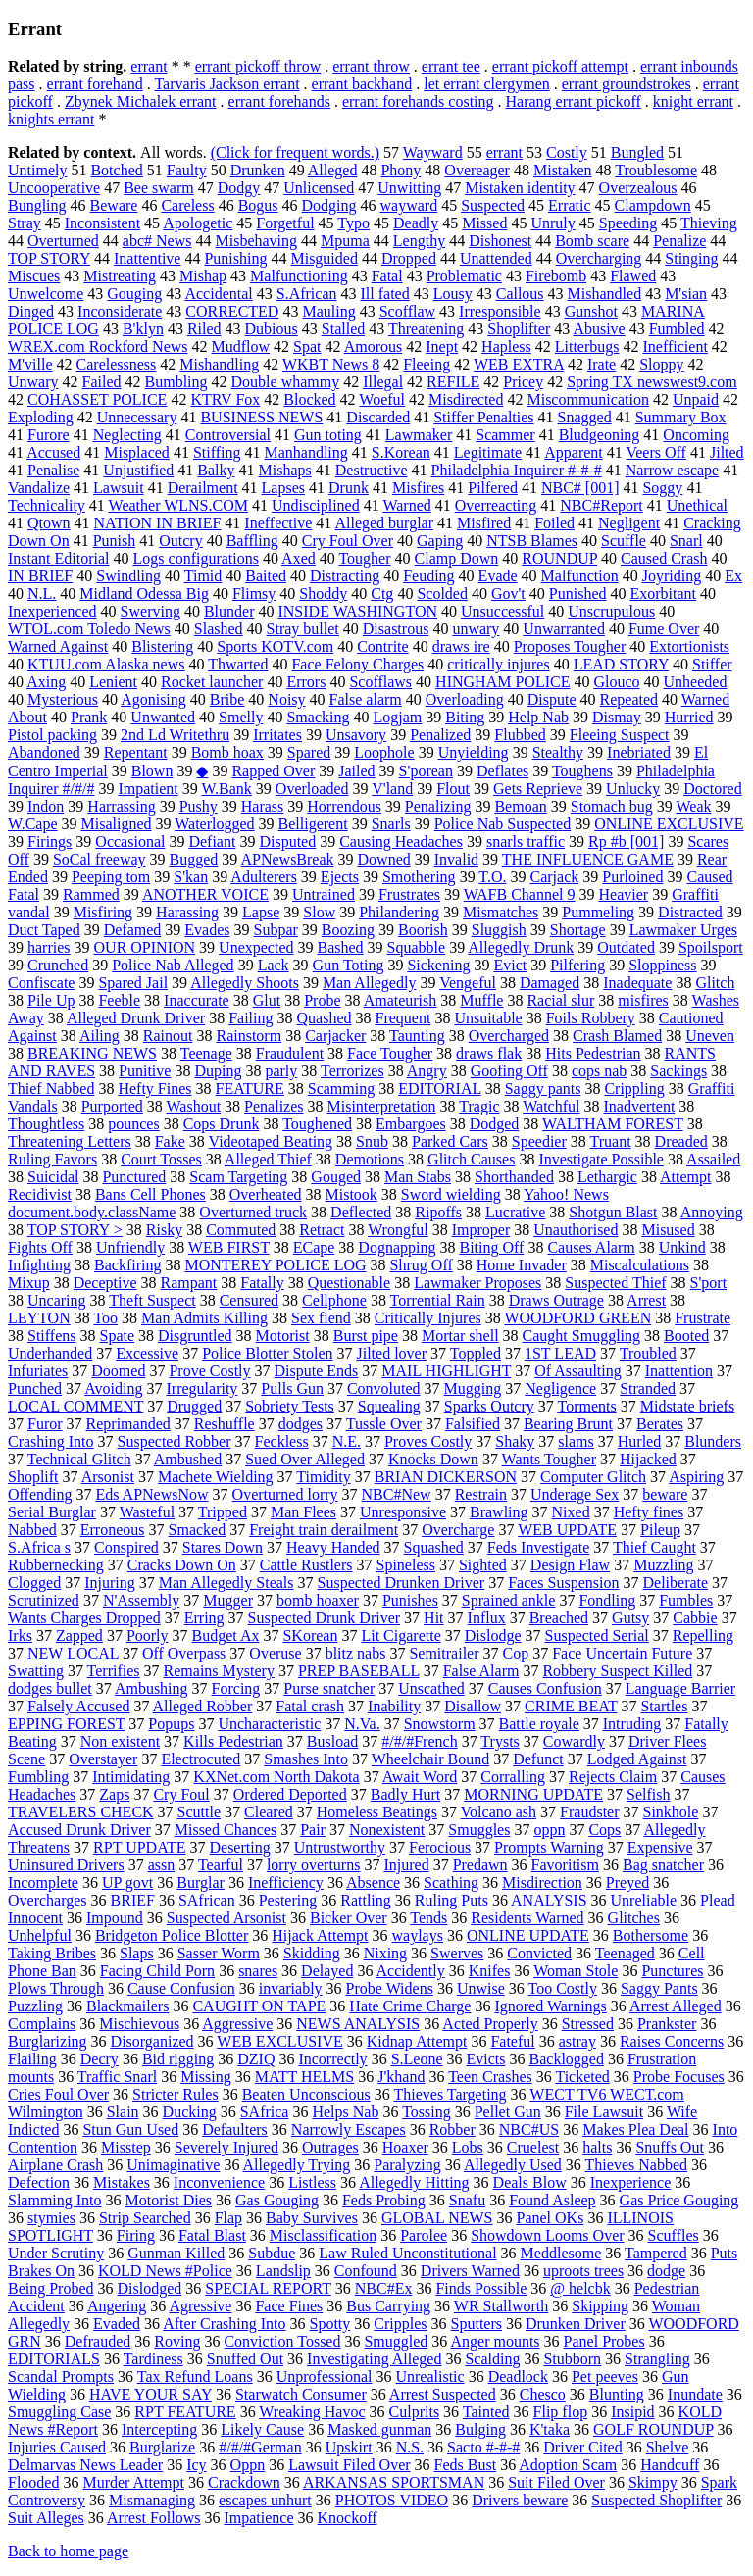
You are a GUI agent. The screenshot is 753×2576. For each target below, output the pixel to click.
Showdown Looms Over (547, 2235)
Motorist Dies (169, 2200)
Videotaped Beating (271, 1141)
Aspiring (696, 1476)
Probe (322, 1000)
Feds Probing (384, 2200)
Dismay (616, 717)
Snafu (467, 2200)
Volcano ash (498, 1812)
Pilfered (493, 487)
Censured (249, 1300)
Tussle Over (384, 1423)
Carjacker (335, 1035)
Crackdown (244, 2482)
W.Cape (33, 824)
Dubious (271, 329)
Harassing (187, 912)
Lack (273, 965)
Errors (306, 681)
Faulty (187, 170)
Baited (265, 576)
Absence (373, 1882)
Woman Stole (575, 1970)
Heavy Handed (333, 1547)
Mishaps (285, 470)
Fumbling (38, 1776)
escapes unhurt (265, 2500)
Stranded (648, 1388)
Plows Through (56, 1988)
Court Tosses (161, 1159)
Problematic (464, 276)
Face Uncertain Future (622, 1653)
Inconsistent (102, 223)
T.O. (492, 876)
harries (49, 947)
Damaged (549, 982)
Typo (353, 223)
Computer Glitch (593, 1476)
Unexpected (256, 947)
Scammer (505, 434)
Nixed (571, 1512)
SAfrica (264, 2112)
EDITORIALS (54, 2359)
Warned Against (58, 646)
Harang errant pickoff (573, 101)
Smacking (317, 717)
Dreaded (681, 1141)
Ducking (190, 2112)
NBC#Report (601, 505)
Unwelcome (45, 293)
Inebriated (639, 752)
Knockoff (347, 2517)
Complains (41, 2023)
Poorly (147, 1635)
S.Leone (417, 2059)
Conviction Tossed (282, 2341)
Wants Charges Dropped (84, 1618)
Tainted (486, 2411)
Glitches (634, 1917)
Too (105, 1318)
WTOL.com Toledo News (89, 628)
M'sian (686, 293)
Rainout (168, 1035)
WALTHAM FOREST (612, 1123)
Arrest (646, 1300)
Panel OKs (550, 2217)
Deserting (239, 1847)
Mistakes (121, 2182)
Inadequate (637, 982)
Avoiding (113, 1388)
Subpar (276, 929)
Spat (307, 346)
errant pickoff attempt (560, 66)
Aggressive (237, 2023)
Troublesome (656, 170)
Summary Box (681, 417)
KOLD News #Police (165, 2270)
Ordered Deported (290, 1794)
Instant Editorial (59, 558)
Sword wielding (451, 1194)
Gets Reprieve (537, 788)
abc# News (157, 240)
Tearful (220, 1865)
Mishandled (605, 293)
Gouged (336, 1176)
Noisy (286, 699)
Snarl (686, 540)
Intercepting (159, 2429)
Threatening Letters (69, 1141)
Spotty (330, 2323)
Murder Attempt (133, 2482)
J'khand (401, 2076)
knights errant (51, 119)
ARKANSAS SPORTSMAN (393, 2482)
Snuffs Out (669, 2147)
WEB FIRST (229, 1247)
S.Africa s (39, 1547)
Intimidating (131, 1776)
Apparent (573, 452)
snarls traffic (525, 841)
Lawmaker (418, 434)
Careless (187, 205)
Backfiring (127, 1265)
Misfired (484, 523)
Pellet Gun (508, 2112)
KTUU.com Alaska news (105, 664)
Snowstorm (440, 1723)
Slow (319, 912)
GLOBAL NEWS (437, 2217)
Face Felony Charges (357, 664)
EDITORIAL (439, 1088)
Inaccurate (196, 1000)
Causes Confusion (545, 1688)
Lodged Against (637, 1759)
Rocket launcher (212, 681)
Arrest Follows (154, 2517)
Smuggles (479, 1829)
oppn (549, 1829)
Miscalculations (639, 1265)
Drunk (348, 487)
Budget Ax (226, 1635)
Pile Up (51, 1000)
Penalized (440, 734)
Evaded (116, 2323)
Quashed (324, 1018)
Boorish (423, 929)
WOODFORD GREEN (577, 1318)
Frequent (403, 1018)
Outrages (330, 2147)
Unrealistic (429, 2376)
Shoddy (323, 593)
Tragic (479, 1106)
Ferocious (440, 1847)
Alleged (333, 170)
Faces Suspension (563, 1582)
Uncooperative (54, 187)
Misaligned (116, 824)
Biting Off (491, 1247)
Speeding (628, 223)
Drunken (257, 170)
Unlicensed (318, 187)
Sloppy (661, 364)
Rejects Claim (613, 1776)
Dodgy (239, 187)
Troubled (648, 1353)
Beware (114, 205)
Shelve (667, 2447)
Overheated (265, 1194)
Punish (114, 540)
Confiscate (41, 982)
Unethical (697, 505)
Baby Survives (312, 2217)
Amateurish (400, 1000)
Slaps (137, 1953)
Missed (484, 223)
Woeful (382, 399)
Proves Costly (428, 1441)
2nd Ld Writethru (175, 734)
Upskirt (349, 2447)
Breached (558, 1618)
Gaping (440, 540)
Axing (46, 681)
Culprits (414, 2411)
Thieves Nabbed (636, 2164)
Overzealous (638, 187)
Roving (177, 2341)
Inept (442, 346)
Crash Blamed (617, 1035)
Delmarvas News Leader (85, 2464)
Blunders (712, 1441)
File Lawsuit (604, 2112)
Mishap (202, 276)
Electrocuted (200, 1759)
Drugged (194, 1406)
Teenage (206, 1053)
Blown (152, 771)
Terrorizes (352, 1071)
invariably (291, 1988)
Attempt (685, 1176)
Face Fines (289, 2306)
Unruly (552, 223)
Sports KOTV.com (275, 646)
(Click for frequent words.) (295, 152)
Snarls (391, 824)
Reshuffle (224, 1423)
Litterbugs (587, 346)
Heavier (624, 894)
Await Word (420, 1776)
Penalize (679, 240)
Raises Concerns (672, 2041)
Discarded (378, 417)
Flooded (33, 2482)
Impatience (258, 2517)
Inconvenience (219, 2182)
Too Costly (561, 1988)
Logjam (397, 717)
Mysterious (62, 699)
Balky (215, 470)
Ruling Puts (451, 1900)
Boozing (348, 929)
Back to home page (68, 2551)
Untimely (37, 170)
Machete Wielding (216, 1476)
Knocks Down (433, 1459)
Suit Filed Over (556, 2482)
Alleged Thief (268, 1159)
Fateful (512, 2041)
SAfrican (206, 1900)
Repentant (136, 752)
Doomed (118, 1370)
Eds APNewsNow (151, 1494)
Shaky (514, 1441)
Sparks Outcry (489, 1406)
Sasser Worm (218, 1953)
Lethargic (607, 1176)
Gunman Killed (176, 2253)
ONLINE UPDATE (528, 1935)
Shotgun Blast (613, 1212)
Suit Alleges (46, 2517)
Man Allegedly (370, 982)
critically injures (498, 664)
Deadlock (518, 2376)
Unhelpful (40, 1935)
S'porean (426, 771)
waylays (417, 1935)
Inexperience (631, 2182)
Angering (116, 2306)
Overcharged (509, 1035)
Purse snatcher (329, 1688)
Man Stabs (417, 1176)
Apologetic (197, 223)
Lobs (467, 2147)
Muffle (481, 1000)
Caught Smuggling (581, 1335)
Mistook (351, 1194)
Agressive (200, 2306)
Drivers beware (520, 2500)
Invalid (456, 859)
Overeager (477, 170)
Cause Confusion (181, 1988)
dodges (300, 1423)
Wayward (433, 152)
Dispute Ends (317, 1370)
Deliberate (675, 1582)
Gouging (134, 293)
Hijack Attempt (320, 1935)
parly (281, 1071)
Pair (313, 1829)
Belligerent (313, 824)
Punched (35, 1388)
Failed (102, 381)
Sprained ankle (509, 1600)
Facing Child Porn (157, 1970)
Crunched (57, 965)
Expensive (660, 1847)
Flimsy (254, 593)
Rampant (189, 1282)
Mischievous (139, 2023)
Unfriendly (130, 1247)
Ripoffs (438, 1212)
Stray (24, 223)
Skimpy (653, 2482)
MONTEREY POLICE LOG (275, 1265)
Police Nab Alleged (172, 965)
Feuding (428, 576)
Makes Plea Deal (635, 2129)
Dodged (495, 1123)
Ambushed (188, 1459)
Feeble (119, 1000)
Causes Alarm (590, 1247)
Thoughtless (46, 1123)
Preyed (627, 1882)
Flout (453, 788)
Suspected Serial (597, 1635)
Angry (427, 1071)
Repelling (703, 1635)
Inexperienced (52, 611)
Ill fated (385, 293)
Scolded (442, 593)
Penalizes (273, 1106)
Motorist (283, 1335)
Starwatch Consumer (301, 2394)
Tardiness (153, 2359)
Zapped (79, 1635)
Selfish (648, 1794)
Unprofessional (324, 2376)
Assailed (713, 1159)
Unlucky (633, 788)
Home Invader (522, 1265)
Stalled (343, 329)
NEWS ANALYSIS (358, 2023)
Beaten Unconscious (306, 2094)
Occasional (130, 841)
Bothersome (650, 1935)
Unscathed (431, 1688)
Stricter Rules (175, 2094)
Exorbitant (662, 593)
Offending (40, 1494)
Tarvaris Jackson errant (226, 83)
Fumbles (686, 1600)
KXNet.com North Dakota (276, 1776)
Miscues (34, 276)
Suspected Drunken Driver (401, 1582)
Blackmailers (127, 2006)
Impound (114, 1917)
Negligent (629, 523)
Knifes (490, 1970)
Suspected (493, 205)
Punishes (410, 1600)
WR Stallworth (501, 2306)
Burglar (200, 1882)
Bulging (480, 2429)
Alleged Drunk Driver (136, 1018)
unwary (475, 628)
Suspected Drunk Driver (324, 1618)
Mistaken (562, 170)
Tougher (364, 558)
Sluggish (499, 929)
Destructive (371, 470)
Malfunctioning (299, 276)
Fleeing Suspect (620, 734)
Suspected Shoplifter (656, 2500)
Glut (266, 1000)
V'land (392, 788)
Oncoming (696, 434)
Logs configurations (196, 558)
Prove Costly (209, 1370)
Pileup (660, 1529)
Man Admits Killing (204, 1318)
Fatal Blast (212, 2235)
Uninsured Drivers (66, 1865)
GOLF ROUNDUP (653, 2429)
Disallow (472, 1706)
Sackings (678, 1071)
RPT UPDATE (139, 1847)
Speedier (539, 1141)
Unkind (682, 1247)
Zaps (114, 1794)
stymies (51, 2217)
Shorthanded (514, 1176)
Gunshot (591, 311)
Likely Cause (262, 2429)
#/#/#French (419, 1741)
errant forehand (95, 83)
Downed (384, 859)
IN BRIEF (40, 576)
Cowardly (574, 1741)
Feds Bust (465, 2464)
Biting (464, 717)
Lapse (260, 912)
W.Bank (226, 788)
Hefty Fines (154, 1088)
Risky (164, 1229)
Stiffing (217, 452)
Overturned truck (253, 1212)
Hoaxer (405, 2147)
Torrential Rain (437, 1300)
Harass (262, 806)
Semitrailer (443, 1653)
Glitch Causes (471, 1159)
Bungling (37, 205)
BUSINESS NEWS (261, 417)
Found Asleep (552, 2200)
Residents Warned (527, 1917)
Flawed (633, 276)
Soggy (662, 487)
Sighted (483, 1565)
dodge (666, 2270)
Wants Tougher (549, 1459)
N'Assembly (141, 1600)
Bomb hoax (227, 752)
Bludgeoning (599, 434)
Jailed (356, 771)
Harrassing (121, 806)
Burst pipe (365, 1335)
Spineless (405, 1565)
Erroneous (112, 1529)
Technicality (46, 505)
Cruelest (533, 2147)
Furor (45, 1423)
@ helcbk (580, 2288)
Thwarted (238, 664)
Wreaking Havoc (312, 2411)
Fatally (261, 1282)
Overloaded (312, 788)
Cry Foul (181, 1794)
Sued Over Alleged (305, 1459)
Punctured (134, 1176)
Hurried (689, 717)
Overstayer (103, 1759)
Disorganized (152, 2041)
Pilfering (577, 965)
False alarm (365, 699)
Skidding (311, 1953)
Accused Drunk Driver (79, 1829)
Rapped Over (273, 771)
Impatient (147, 788)
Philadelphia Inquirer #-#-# (516, 470)
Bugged (194, 859)
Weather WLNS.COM (178, 505)
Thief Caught (654, 1547)
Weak (693, 806)
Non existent (120, 1741)
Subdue (271, 2253)
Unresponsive (403, 1512)
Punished (578, 593)
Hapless (506, 346)
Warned (406, 505)
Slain (123, 2112)
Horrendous (344, 806)
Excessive (147, 1353)
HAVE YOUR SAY (150, 2394)
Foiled (554, 523)
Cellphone (334, 1300)
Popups (171, 1723)
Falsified (472, 1423)
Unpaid (696, 399)
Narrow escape (673, 470)
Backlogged (566, 2059)
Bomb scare (592, 240)
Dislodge (493, 1635)
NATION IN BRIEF (158, 523)
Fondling (606, 1600)
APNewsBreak (286, 859)
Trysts (499, 1741)
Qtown (49, 523)
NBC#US (529, 2129)
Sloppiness (662, 965)
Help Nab (538, 717)
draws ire (461, 646)
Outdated (626, 947)
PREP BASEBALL (359, 1670)
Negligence (560, 1388)
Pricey (523, 381)
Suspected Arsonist (226, 1917)
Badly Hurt (406, 1794)
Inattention (679, 1370)
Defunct (538, 1759)
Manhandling (305, 452)
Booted (686, 1335)
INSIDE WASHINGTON (357, 611)
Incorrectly (332, 2059)
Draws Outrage (556, 1300)
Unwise (481, 1988)
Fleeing (426, 364)
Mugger (228, 1600)
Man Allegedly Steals (226, 1582)
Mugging (473, 1388)
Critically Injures (428, 1318)
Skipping (600, 2306)
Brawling (499, 1512)
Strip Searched (145, 2217)
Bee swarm (159, 187)
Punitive (145, 1071)
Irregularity (202, 1388)
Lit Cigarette (400, 1635)
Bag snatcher (663, 1865)
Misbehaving (257, 240)
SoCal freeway (99, 859)
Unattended (496, 258)
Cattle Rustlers (306, 1565)
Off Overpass (184, 1653)
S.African (306, 293)
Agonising (153, 699)
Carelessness (116, 364)
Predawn (480, 1865)
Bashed (341, 947)
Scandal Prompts (61, 2376)
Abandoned (44, 752)
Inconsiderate (119, 311)
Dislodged (150, 2288)
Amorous (373, 346)
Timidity (323, 1476)
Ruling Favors (52, 1159)
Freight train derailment (323, 1529)
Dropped (408, 258)
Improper (481, 1229)
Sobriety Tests (289, 1406)
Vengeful (467, 982)
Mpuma (345, 240)
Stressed (588, 2023)
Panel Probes (604, 2341)
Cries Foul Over (58, 2094)
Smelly (241, 717)
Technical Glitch (79, 1459)
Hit (433, 1618)
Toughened (317, 1123)
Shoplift (33, 1476)
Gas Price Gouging (679, 2200)
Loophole (384, 752)
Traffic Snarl (117, 2076)
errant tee (451, 66)
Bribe (227, 699)
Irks (20, 1635)
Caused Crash (664, 558)
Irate (601, 364)
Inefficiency (286, 1882)
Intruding (632, 1723)
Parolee (423, 2235)
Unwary (33, 381)
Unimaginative (173, 2164)
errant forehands (279, 101)
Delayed (327, 1970)
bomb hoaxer (317, 1600)
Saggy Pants (659, 1988)
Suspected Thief (615, 1282)
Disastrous (396, 628)
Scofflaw (407, 311)
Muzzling (663, 1565)
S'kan (191, 876)
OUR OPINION (145, 947)
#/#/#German (260, 2447)
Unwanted (162, 717)
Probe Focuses (679, 2076)
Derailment (203, 487)
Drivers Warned (470, 2270)
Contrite (382, 646)
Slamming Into (55, 2200)
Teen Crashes (490, 2076)
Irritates (277, 734)
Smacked (197, 1529)
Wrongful (398, 1229)
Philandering (399, 912)
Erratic (569, 205)
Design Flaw (570, 1565)
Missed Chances (225, 1829)
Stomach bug (612, 806)
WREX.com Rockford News (98, 346)
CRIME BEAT (571, 1706)
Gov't (508, 593)
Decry (99, 2059)
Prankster (666, 2023)
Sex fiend (321, 1318)
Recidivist (40, 1194)
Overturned (63, 240)
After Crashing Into (224, 2323)
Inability (394, 1706)
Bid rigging (178, 2059)
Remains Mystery (219, 1670)
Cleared (268, 1812)
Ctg (382, 593)
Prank (89, 717)
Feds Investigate (538, 1547)
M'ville (30, 364)
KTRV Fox (225, 399)
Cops (604, 1829)
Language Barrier (680, 1688)
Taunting (417, 1035)
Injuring (109, 1582)
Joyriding (671, 576)
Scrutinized (43, 1600)
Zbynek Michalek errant (141, 101)
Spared (308, 752)
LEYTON (39, 1318)
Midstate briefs (687, 1406)
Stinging (691, 258)
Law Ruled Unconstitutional (407, 2253)
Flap (228, 2217)
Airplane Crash (55, 2164)
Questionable (349, 1282)
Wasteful (147, 1512)
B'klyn (143, 329)
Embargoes (411, 1123)
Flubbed (519, 734)
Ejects (340, 876)
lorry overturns (314, 1865)
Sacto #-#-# (483, 2447)
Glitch (714, 982)
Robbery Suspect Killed (617, 1670)
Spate (116, 1335)
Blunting (616, 2394)
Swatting (36, 1670)
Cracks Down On (181, 1565)
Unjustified (138, 470)
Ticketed (582, 2076)
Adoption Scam (568, 2464)
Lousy (453, 293)
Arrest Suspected (442, 2394)
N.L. (41, 593)
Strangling (657, 2359)
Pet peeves (605, 2376)
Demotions (369, 1159)
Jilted (727, 452)
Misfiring (103, 912)
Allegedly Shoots (244, 982)
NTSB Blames (531, 540)
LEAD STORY (621, 664)
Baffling (252, 540)
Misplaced (137, 452)
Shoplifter (518, 329)
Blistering (162, 646)
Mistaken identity (520, 187)
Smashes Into (306, 1759)
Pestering (288, 1900)
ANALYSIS (549, 1900)
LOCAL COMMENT (75, 1406)
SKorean (309, 1635)
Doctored (712, 788)
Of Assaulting (577, 1370)
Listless (312, 2182)
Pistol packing (52, 734)
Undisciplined (316, 505)
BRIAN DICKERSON (446, 1476)
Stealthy (557, 752)
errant (148, 66)
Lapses (283, 487)
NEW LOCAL (73, 1653)
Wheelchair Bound (430, 1759)
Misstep (126, 2147)
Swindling (128, 576)
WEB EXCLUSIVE (279, 2041)
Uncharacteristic (269, 1723)
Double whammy (285, 381)
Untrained (323, 894)
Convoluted (384, 1388)
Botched (116, 170)
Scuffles (673, 2235)
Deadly (415, 223)
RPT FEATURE (184, 2411)
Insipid (632, 2411)
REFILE (453, 381)
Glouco (616, 681)
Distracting (344, 576)
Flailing (32, 2059)
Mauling (328, 311)
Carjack (553, 876)
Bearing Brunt (568, 1423)
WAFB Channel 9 (520, 894)
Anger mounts (494, 2341)
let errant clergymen (487, 83)
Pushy (198, 806)
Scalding (492, 2359)
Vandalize (39, 487)
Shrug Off (421, 1265)
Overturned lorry (285, 1494)
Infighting (39, 1265)
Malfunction (580, 576)
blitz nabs (356, 1653)
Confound (365, 2270)
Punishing (235, 258)
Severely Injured (226, 2147)
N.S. (410, 2447)
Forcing (236, 1688)
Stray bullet (303, 628)
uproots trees (583, 2270)
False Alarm (481, 1670)
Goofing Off (509, 1071)
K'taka (549, 2429)
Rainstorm (248, 1035)
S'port (709, 1282)
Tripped (222, 1512)
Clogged (34, 1582)
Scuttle (199, 1812)
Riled (204, 329)
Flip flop (560, 2411)
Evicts (486, 2059)
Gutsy (630, 1618)
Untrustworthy (339, 1847)
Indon (45, 806)
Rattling (365, 1900)
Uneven (709, 1035)
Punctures (672, 1970)
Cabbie (695, 1618)
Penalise (53, 470)
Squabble (416, 947)
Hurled (639, 1441)
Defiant (211, 841)
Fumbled (677, 329)
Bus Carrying (388, 2306)
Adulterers (263, 876)
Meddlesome (561, 2253)
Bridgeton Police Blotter (171, 1935)
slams (575, 1441)
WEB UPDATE (567, 1529)
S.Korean (401, 452)
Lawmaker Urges (683, 929)
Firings (49, 841)
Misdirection (542, 1882)
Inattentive (147, 258)
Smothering (419, 876)
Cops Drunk (221, 1123)
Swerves (456, 1953)
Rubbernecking (56, 1565)
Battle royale (539, 1723)
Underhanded (50, 1353)
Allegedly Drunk (521, 947)
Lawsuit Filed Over (349, 2464)
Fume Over (663, 628)
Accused (53, 452)
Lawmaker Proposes (477, 1282)
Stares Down (222, 1547)
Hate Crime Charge (410, 2006)
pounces (133, 1123)
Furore (48, 434)
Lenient (113, 681)
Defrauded (98, 2341)
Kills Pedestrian (233, 1741)
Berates (659, 1423)
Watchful (551, 1106)
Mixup (29, 1282)
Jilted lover (392, 1353)
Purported (112, 1106)
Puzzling (35, 2006)
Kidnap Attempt (417, 2041)
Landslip (283, 2270)
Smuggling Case (59, 2411)
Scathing (451, 1882)
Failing (250, 1018)
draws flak (489, 1053)
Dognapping (396, 1247)
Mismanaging (152, 2500)
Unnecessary (137, 417)
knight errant (693, 101)
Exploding (41, 417)
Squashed (434, 1547)
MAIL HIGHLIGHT (446, 1370)
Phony (400, 170)
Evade (498, 576)
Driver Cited (582, 2447)
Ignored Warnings (550, 2006)
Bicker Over (348, 1917)
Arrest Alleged (675, 2006)
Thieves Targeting (449, 2094)
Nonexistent (387, 1829)
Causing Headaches (401, 841)
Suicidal (52, 1176)
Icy (196, 2464)
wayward (409, 205)
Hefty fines (649, 1512)
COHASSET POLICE (97, 399)
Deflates (502, 771)
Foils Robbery (590, 1018)
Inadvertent (639, 1106)
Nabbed (32, 1529)
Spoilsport (710, 947)
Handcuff (669, 2464)
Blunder (229, 611)
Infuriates (38, 1370)
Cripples (400, 2323)
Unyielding (473, 752)
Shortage (578, 929)
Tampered (656, 2253)
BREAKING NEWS (92, 1053)
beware (664, 1494)
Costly (566, 152)
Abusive (599, 329)
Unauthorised (575, 1229)
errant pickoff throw (258, 66)
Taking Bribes (52, 1953)
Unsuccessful (502, 611)
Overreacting (496, 505)
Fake (170, 1141)
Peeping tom (111, 876)
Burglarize (162, 2447)
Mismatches (500, 912)
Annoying (711, 1212)
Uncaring (56, 1300)
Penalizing (438, 806)
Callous (520, 293)
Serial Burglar (52, 1512)
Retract (321, 1229)
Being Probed (51, 2288)
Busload (332, 1741)
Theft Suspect (152, 1300)
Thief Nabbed (51, 1088)
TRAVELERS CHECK (81, 1812)
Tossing (426, 2112)
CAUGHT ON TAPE (259, 2006)
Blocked (309, 399)
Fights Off (40, 1247)
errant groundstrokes (626, 83)
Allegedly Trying (297, 2164)
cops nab (599, 1071)
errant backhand (362, 83)
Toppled (475, 1353)
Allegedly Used (513, 2164)
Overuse (275, 1653)
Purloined (632, 876)
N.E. (346, 1441)
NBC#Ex (384, 2288)
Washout (193, 1106)
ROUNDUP (559, 558)
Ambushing (151, 1688)
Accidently (410, 1970)
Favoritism (565, 1865)
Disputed (287, 841)
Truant (609, 1141)
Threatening (426, 329)
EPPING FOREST (66, 1723)
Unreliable (644, 1900)
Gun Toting (348, 965)
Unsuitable (488, 1018)
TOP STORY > (75, 1229)
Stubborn (572, 2359)
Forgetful (285, 223)
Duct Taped (44, 929)
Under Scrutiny (56, 2253)
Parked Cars (450, 1141)
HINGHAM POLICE (502, 681)
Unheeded (696, 681)
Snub (372, 1141)
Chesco (543, 2394)
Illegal (383, 381)
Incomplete (43, 1882)
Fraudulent (290, 1053)
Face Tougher (389, 1053)
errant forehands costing (418, 101)
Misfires (418, 487)
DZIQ (256, 2059)
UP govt (127, 1882)
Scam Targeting (238, 1176)
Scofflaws (380, 681)
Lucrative (515, 1212)
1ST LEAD (560, 1353)
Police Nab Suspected (503, 824)
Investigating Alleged (374, 2359)
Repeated (629, 699)
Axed (298, 558)
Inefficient (675, 346)
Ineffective (278, 523)
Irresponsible (500, 311)
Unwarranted (564, 628)
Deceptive (105, 1282)
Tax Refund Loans (195, 2376)
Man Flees (303, 1512)
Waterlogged (214, 824)
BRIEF (133, 1900)
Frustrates (409, 894)
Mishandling (219, 364)
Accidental (218, 293)
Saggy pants (543, 1088)
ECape (314, 1247)
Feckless (282, 1441)
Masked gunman (379, 2429)
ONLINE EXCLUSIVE (668, 824)
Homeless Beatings (377, 1812)
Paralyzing (407, 2164)
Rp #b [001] (626, 841)
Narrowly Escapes (348, 2129)
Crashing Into (51, 1441)
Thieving (708, 223)
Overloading (465, 699)
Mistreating (119, 276)
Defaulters (235, 2129)
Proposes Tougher (570, 646)
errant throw (371, 66)
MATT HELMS (305, 2076)
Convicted (539, 1953)
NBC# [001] (580, 487)
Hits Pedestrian (592, 1053)
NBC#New (396, 1494)
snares (257, 1970)
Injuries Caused (57, 2447)
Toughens (582, 771)
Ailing (99, 1035)
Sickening (438, 965)
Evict (510, 965)
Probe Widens (389, 1988)
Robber (452, 2129)
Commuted (241, 1229)
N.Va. (361, 1723)
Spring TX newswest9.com (651, 381)
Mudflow (241, 346)
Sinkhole (671, 1812)
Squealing (389, 1406)
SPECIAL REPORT (267, 2288)
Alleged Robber (203, 1706)
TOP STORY (49, 258)
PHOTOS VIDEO (391, 2500)
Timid (203, 576)
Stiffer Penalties (483, 417)
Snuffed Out (245, 2359)
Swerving (150, 611)
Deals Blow (530, 2182)
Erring (204, 1618)
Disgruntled (195, 1335)
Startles (663, 1706)
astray (577, 2041)
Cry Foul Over (347, 540)
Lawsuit (118, 487)
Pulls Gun (292, 1388)
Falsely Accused (78, 1706)
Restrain (481, 1494)
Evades (206, 929)
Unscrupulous (611, 611)
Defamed (133, 929)
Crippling (634, 1088)
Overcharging (599, 258)
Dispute (552, 699)
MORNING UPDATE (533, 1794)
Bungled (637, 152)
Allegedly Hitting (414, 2182)
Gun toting (328, 434)
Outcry (180, 540)
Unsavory (356, 734)
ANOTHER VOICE (205, 894)
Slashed (218, 628)
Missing (205, 2076)
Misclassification (323, 2235)
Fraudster (589, 1812)
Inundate (695, 2394)
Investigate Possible (601, 1159)
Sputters (476, 2323)
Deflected (360, 1212)
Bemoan (520, 806)
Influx (487, 1618)
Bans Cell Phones (150, 1194)
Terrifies (113, 1670)
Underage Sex (574, 1494)
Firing (136, 2235)
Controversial (228, 434)
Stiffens (51, 1335)
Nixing (385, 1953)
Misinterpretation (381, 1106)
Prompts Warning (549, 1847)
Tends (428, 1917)
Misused (667, 1229)
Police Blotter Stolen (267, 1353)
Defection (39, 2182)
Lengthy (419, 240)
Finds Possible (481, 2288)
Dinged (31, 311)
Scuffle (623, 540)
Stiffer (712, 664)
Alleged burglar (383, 523)
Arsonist (107, 1476)
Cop (516, 1653)
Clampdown (653, 205)
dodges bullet (50, 1688)
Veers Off (655, 452)
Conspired (126, 1547)
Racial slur (560, 1000)
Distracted (690, 912)
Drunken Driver (576, 2323)
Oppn (248, 2464)
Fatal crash (310, 1706)
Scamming (341, 1088)
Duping (217, 1071)
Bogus (258, 205)
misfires (643, 1000)
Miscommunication (587, 399)
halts (597, 2147)
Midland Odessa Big (144, 593)
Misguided (323, 258)
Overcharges (47, 1900)
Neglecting (127, 434)
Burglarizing (47, 2041)
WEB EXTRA (519, 364)
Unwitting (409, 187)
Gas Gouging (277, 2200)
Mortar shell (460, 1335)
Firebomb (556, 276)
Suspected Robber (174, 1441)
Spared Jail (133, 982)
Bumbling (176, 381)
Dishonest (500, 240)
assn (162, 1865)
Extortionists (689, 646)
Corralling (512, 1776)
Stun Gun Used (130, 2129)
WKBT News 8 (330, 364)
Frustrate (702, 1318)
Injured (405, 1865)
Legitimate (488, 452)
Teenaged (625, 1953)
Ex (733, 576)
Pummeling (598, 912)
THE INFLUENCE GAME (588, 859)
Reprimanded (128, 1423)
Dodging (329, 205)
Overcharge (458, 1529)
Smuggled (395, 2341)
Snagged (585, 417)
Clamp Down (457, 558)
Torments (587, 1406)
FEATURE (250, 1088)
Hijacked (648, 1459)
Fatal (387, 276)
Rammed (91, 894)
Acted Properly (489, 2023)
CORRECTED (231, 311)
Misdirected (465, 399)
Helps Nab (345, 2112)
